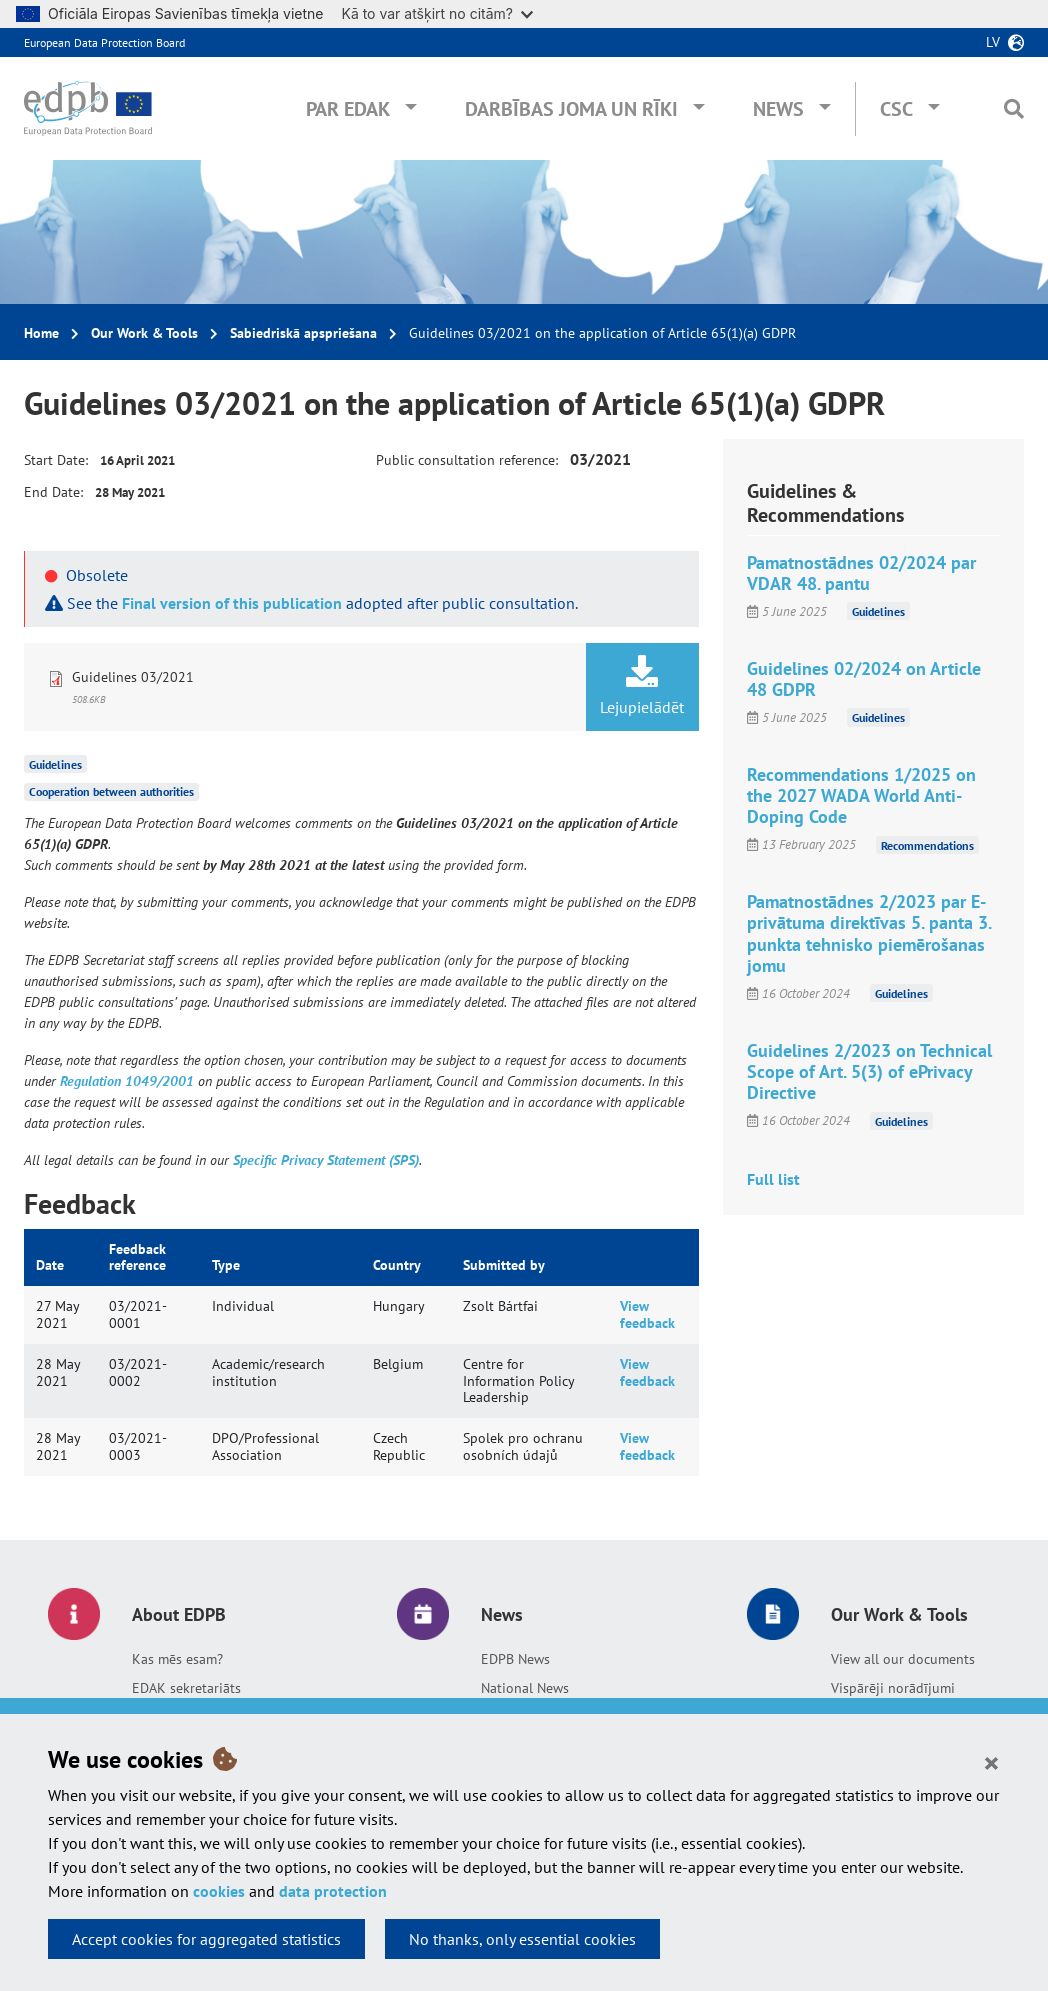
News (778, 109)
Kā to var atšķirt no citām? (437, 13)
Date (50, 1265)
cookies (219, 1891)
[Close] (991, 1762)
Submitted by (504, 1265)
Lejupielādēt (642, 686)
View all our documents (903, 1659)
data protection (333, 1891)
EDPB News (515, 1659)
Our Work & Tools (144, 333)
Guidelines (55, 763)
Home (41, 333)
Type (226, 1265)
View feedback (647, 1314)
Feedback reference (137, 1257)
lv (993, 42)
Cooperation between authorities (111, 791)
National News (525, 1688)
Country (397, 1265)
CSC (896, 109)
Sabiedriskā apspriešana (303, 333)
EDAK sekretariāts (186, 1688)
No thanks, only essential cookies (522, 1939)
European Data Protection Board (104, 42)
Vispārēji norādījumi (893, 1688)
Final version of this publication (232, 603)
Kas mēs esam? (177, 1659)
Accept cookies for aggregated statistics (206, 1939)
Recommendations (927, 844)
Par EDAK (348, 109)
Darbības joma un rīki (571, 109)
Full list (773, 1179)
